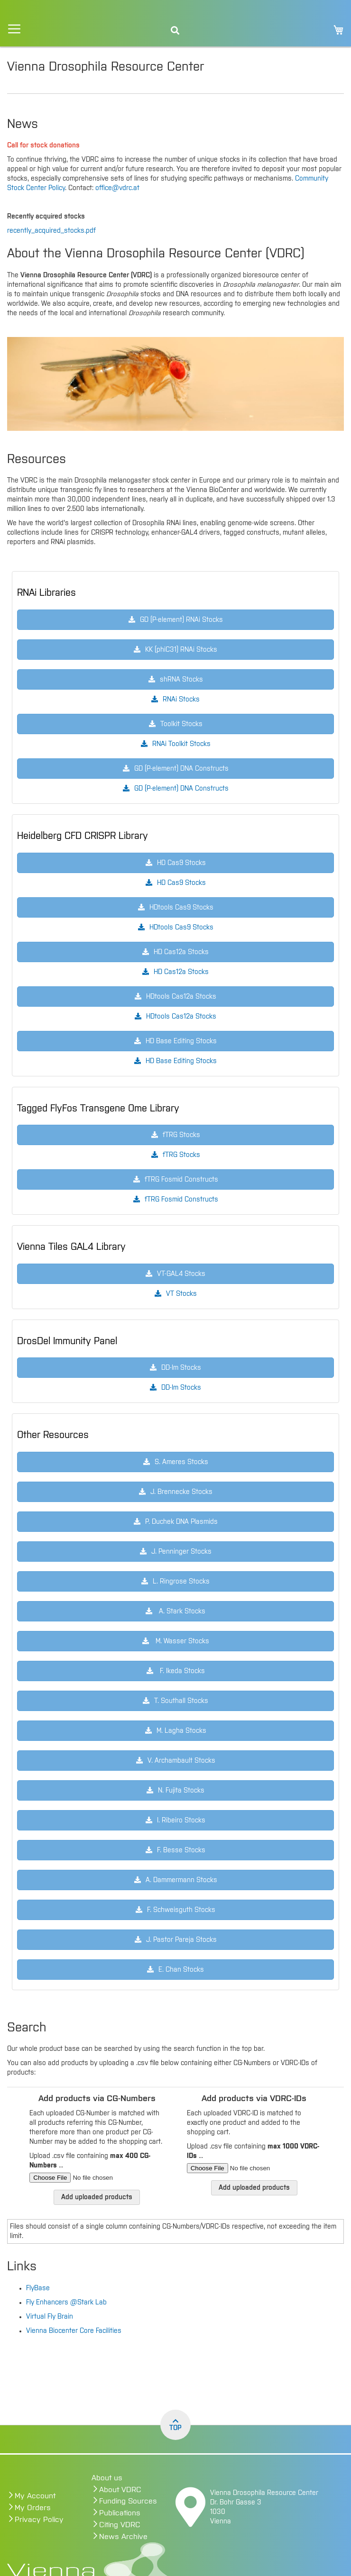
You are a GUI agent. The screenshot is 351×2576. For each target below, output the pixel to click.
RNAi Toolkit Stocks (181, 744)
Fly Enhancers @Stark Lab (66, 2302)
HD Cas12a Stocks (181, 972)
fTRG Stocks (181, 1155)
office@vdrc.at (117, 188)
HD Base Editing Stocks (181, 1061)
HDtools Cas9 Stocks (181, 927)
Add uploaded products (96, 2197)
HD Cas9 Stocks (181, 883)
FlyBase (38, 2288)
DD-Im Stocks (181, 1387)
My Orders (33, 2508)
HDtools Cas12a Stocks (181, 1016)
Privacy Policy (39, 2519)
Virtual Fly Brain (49, 2316)
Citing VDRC (119, 2525)
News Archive (123, 2536)
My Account (35, 2496)
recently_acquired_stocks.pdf (51, 231)
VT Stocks (181, 1294)
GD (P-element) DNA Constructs (181, 788)
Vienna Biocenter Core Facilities (73, 2331)
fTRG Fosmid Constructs (181, 1199)
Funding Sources (128, 2501)
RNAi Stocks (181, 699)
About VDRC (120, 2490)
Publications (119, 2513)
